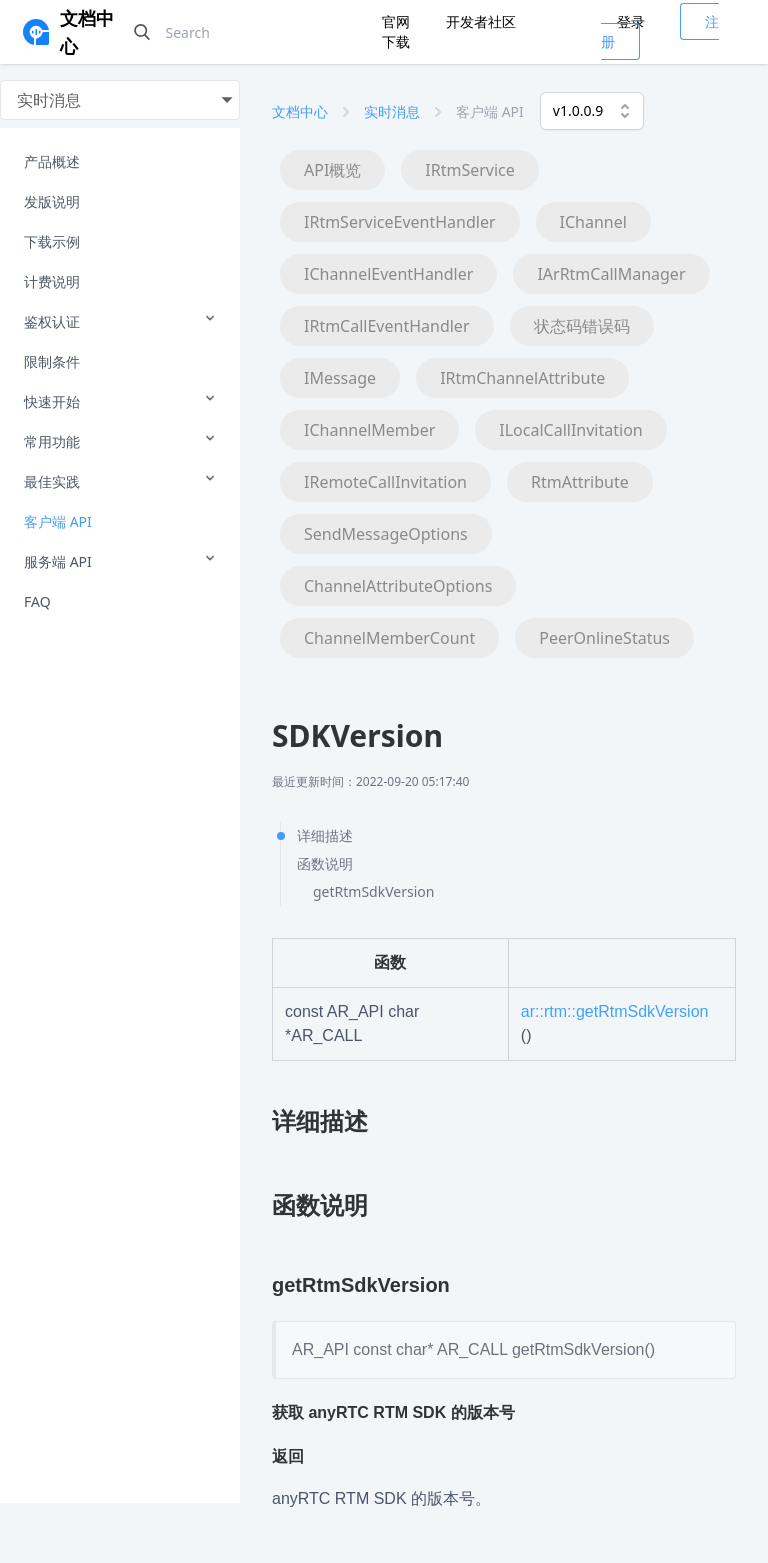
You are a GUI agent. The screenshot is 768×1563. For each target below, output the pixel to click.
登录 (631, 21)
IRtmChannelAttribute (522, 378)
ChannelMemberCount (389, 638)
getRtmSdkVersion (373, 891)
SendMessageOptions (386, 534)
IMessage (340, 378)
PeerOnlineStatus (604, 638)
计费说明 (52, 281)
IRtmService (470, 170)
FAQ (37, 601)
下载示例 (52, 241)
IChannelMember (369, 430)
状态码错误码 (582, 326)
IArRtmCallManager (611, 274)
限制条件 (52, 361)
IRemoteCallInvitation (385, 482)
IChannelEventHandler (388, 274)
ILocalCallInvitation (570, 430)
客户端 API (58, 521)
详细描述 (325, 835)
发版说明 (52, 201)
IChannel (593, 222)
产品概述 (52, 161)
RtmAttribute (580, 482)
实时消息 (392, 111)
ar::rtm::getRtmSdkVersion (615, 1011)
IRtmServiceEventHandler (400, 222)
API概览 (332, 170)
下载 (396, 41)
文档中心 (300, 111)
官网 (398, 21)
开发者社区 (481, 21)
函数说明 (325, 863)
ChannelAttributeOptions (398, 586)
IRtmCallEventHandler (387, 326)
